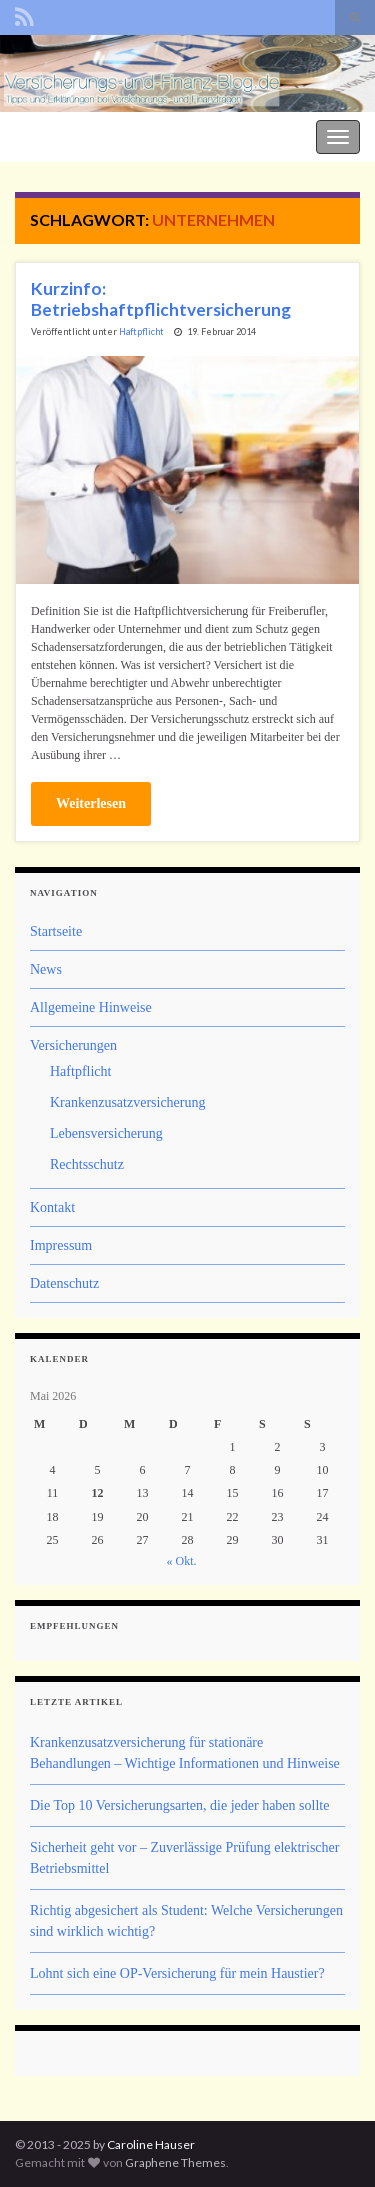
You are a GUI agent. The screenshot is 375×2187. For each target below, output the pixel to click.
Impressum (61, 1245)
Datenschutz (64, 1283)
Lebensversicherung (106, 1133)
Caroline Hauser (151, 2144)
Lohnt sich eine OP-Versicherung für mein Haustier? (177, 1973)
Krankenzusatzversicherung (127, 1102)
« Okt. (182, 1561)
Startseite (56, 931)
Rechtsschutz (87, 1164)
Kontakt (52, 1207)
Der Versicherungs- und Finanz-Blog (112, 134)
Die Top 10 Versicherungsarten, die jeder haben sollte (179, 1805)
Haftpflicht (141, 331)
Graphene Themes (175, 2162)
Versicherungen (73, 1045)
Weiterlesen (91, 803)
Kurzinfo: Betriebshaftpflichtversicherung (161, 299)
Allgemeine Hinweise (91, 1007)
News (46, 969)
